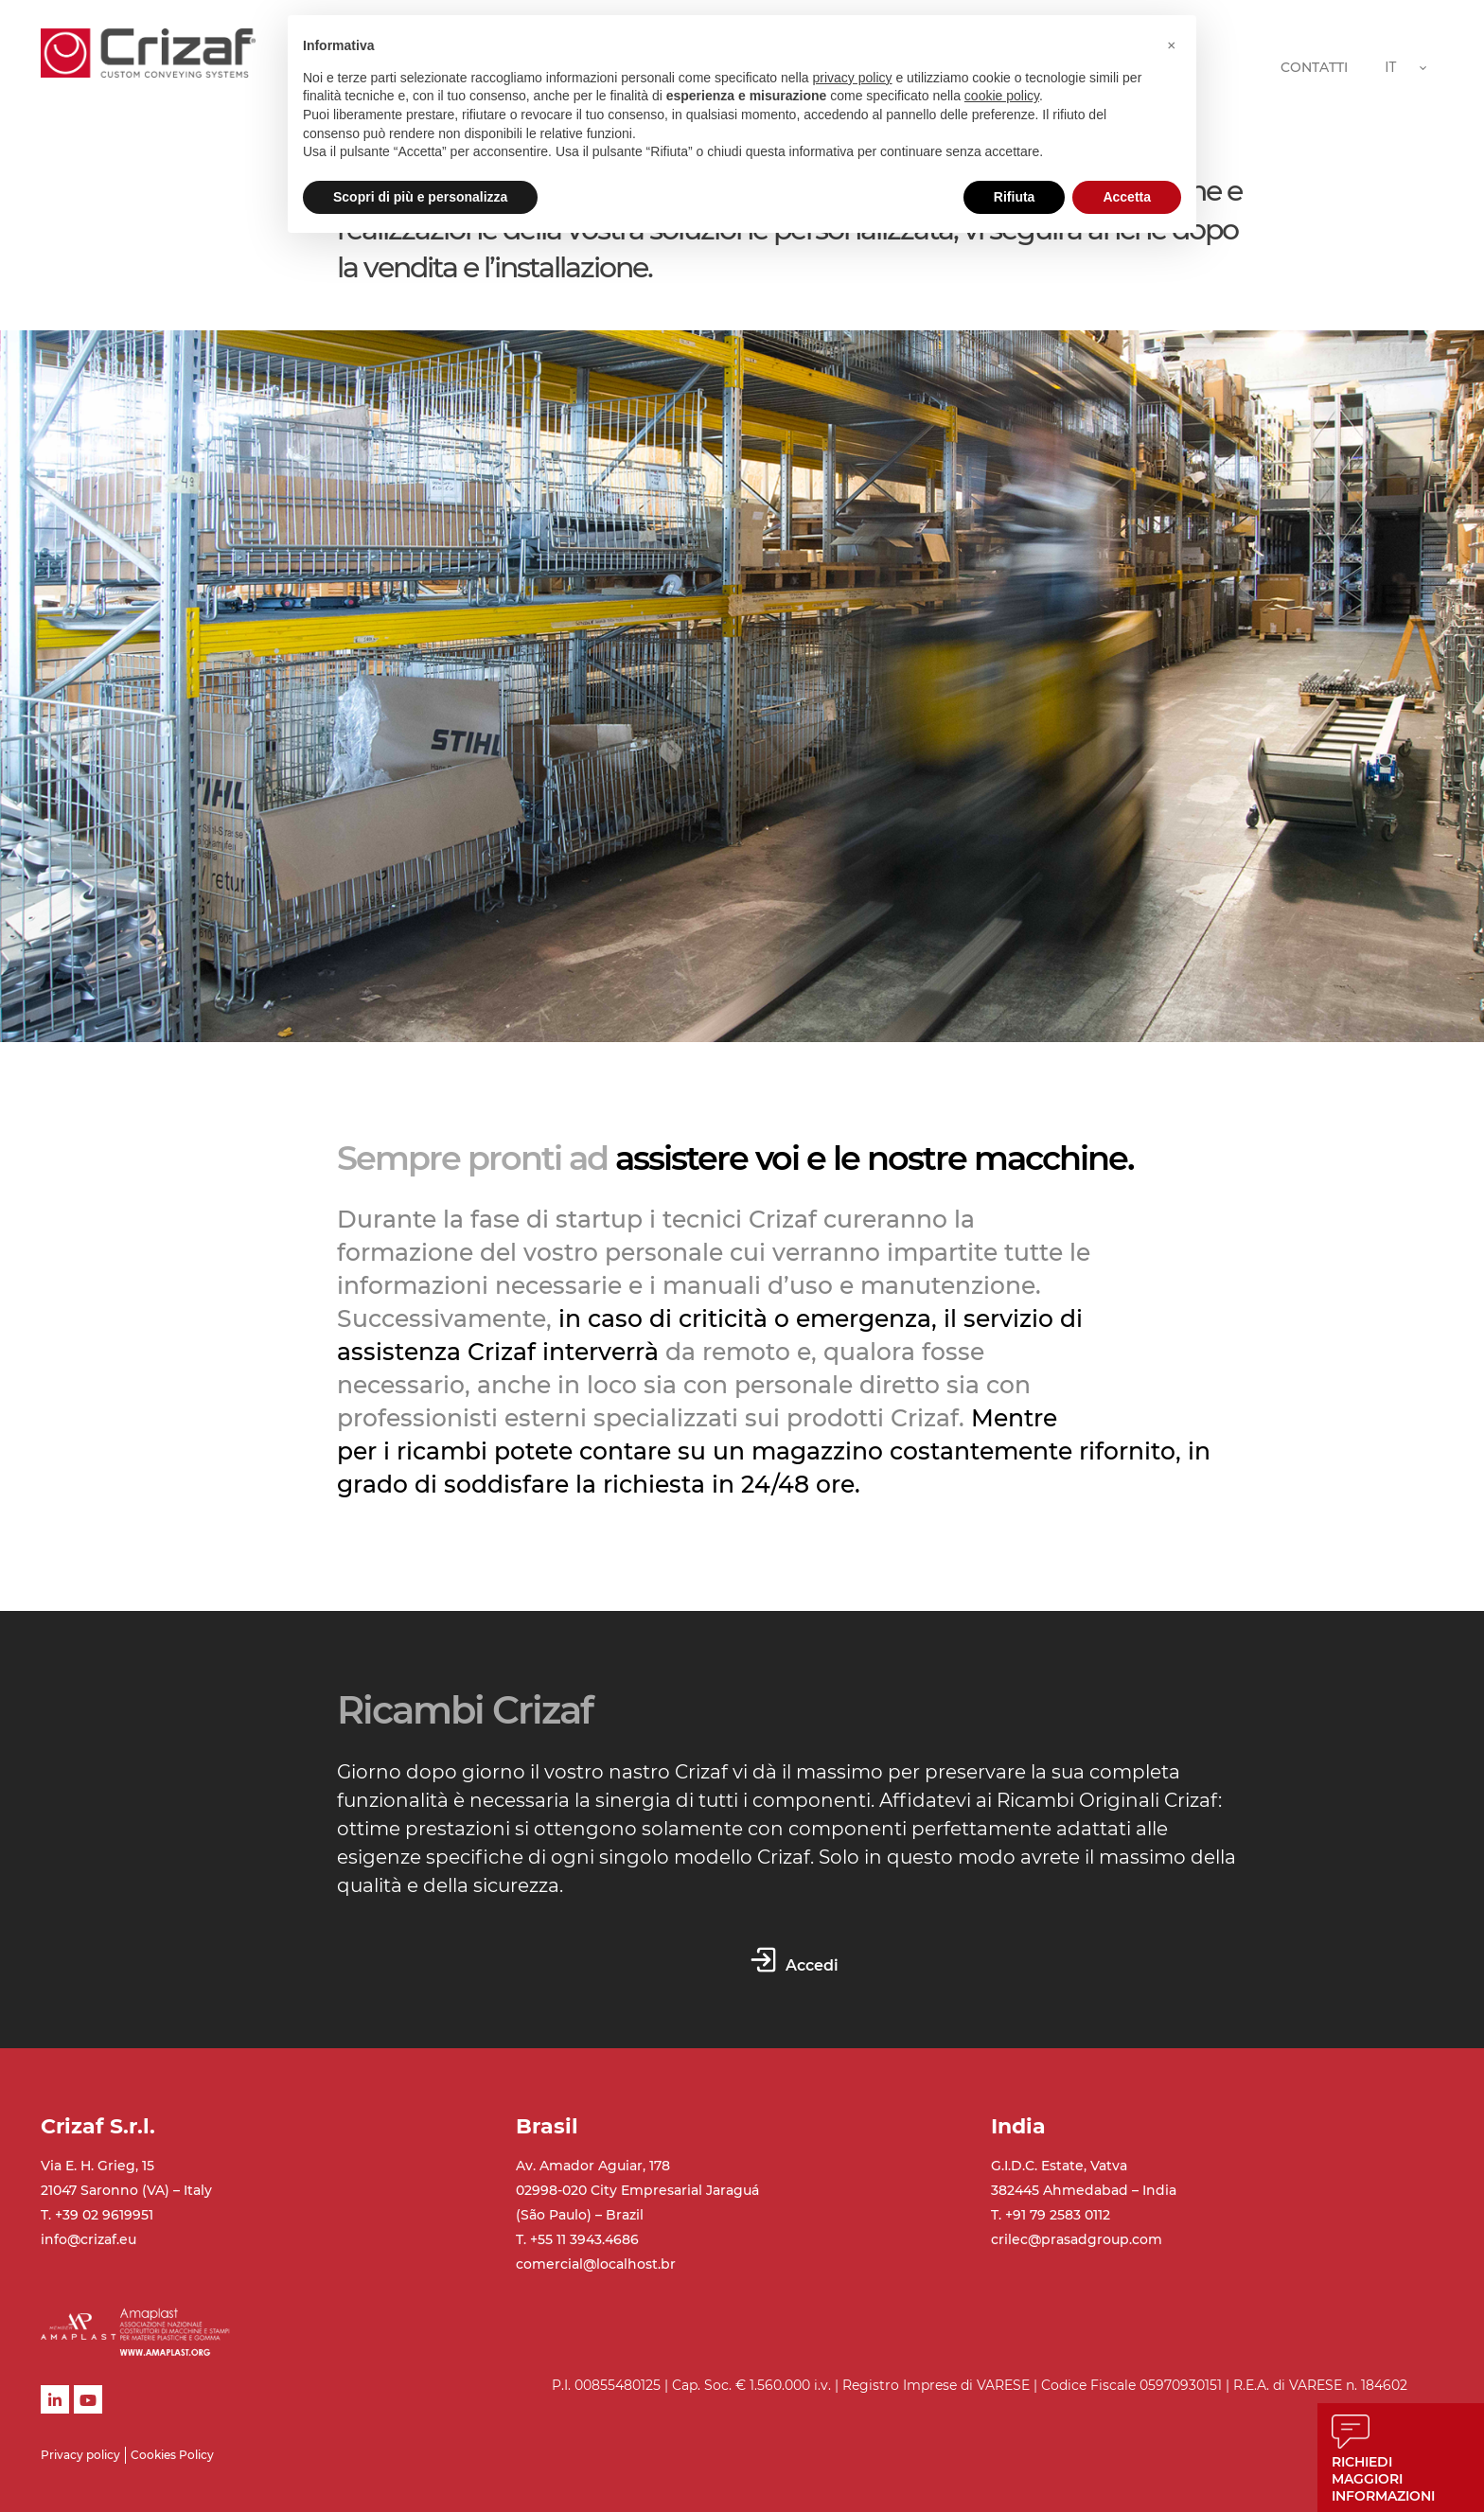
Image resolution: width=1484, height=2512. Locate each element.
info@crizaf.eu (88, 2239)
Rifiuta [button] (1014, 196)
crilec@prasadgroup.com (1076, 2239)
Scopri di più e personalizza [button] (420, 196)
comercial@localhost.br (596, 2264)
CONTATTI (1314, 67)
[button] (1172, 45)
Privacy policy (80, 2455)
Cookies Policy (172, 2455)
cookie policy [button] (1001, 95)
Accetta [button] (1127, 196)
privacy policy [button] (852, 77)
